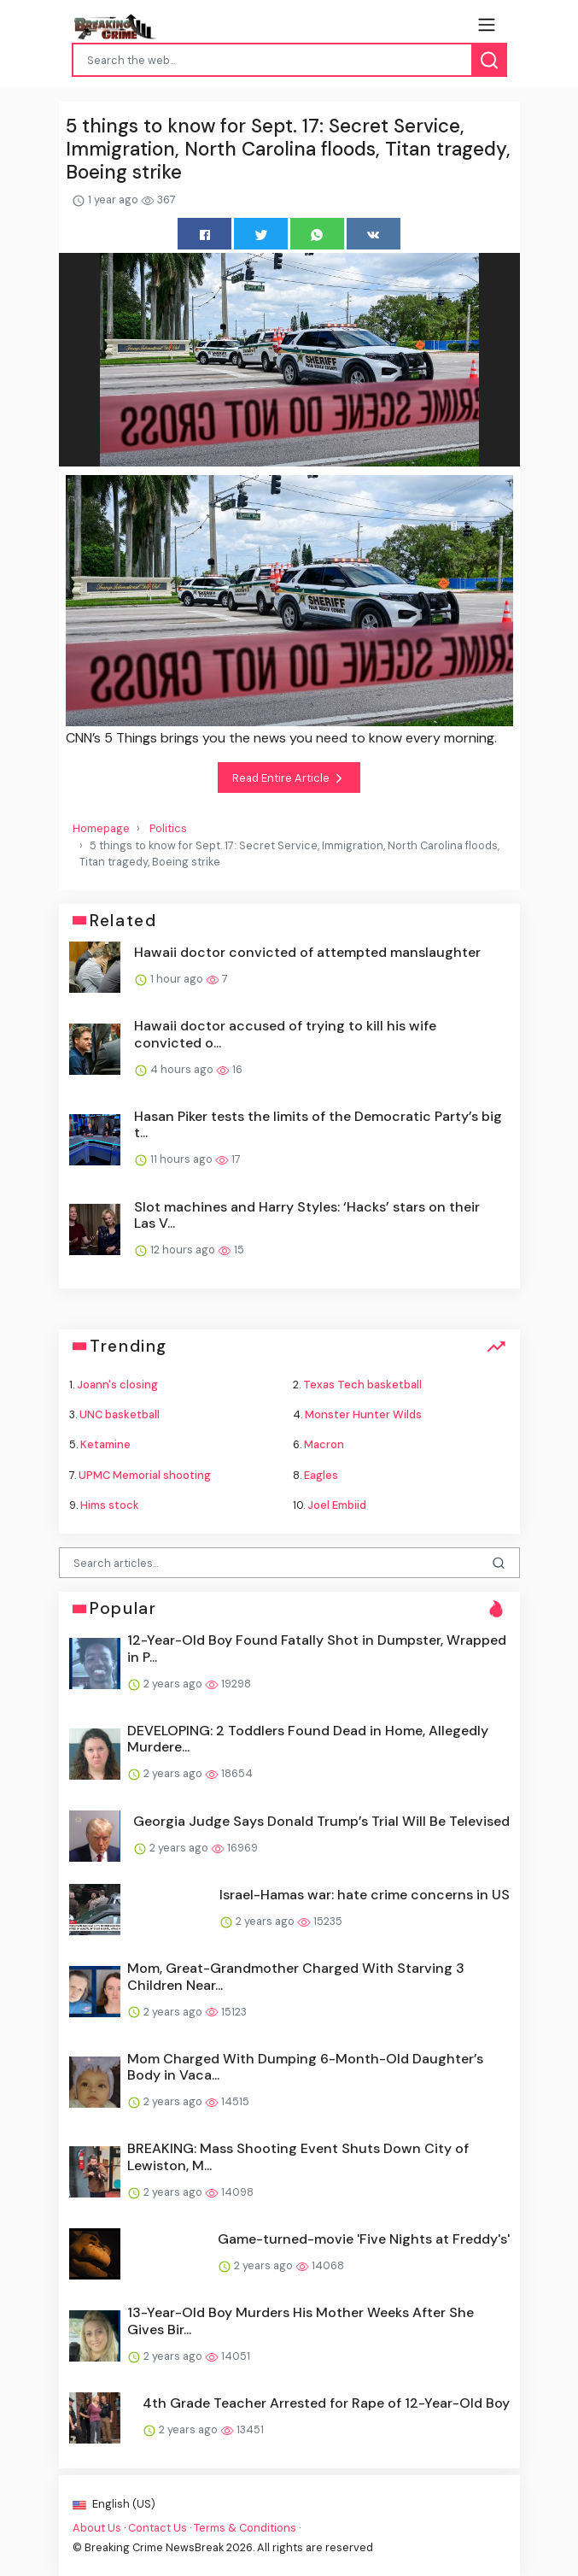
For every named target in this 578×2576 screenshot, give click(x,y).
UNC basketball (119, 1414)
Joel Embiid (336, 1505)
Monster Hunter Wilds (363, 1414)
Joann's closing (117, 1384)
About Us (97, 2527)
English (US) (114, 2504)
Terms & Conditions (245, 2527)
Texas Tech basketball (362, 1384)
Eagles (321, 1475)
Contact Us (157, 2527)
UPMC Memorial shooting (145, 1475)
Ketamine (105, 1444)
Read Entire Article (289, 778)
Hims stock (109, 1505)
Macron (324, 1444)
